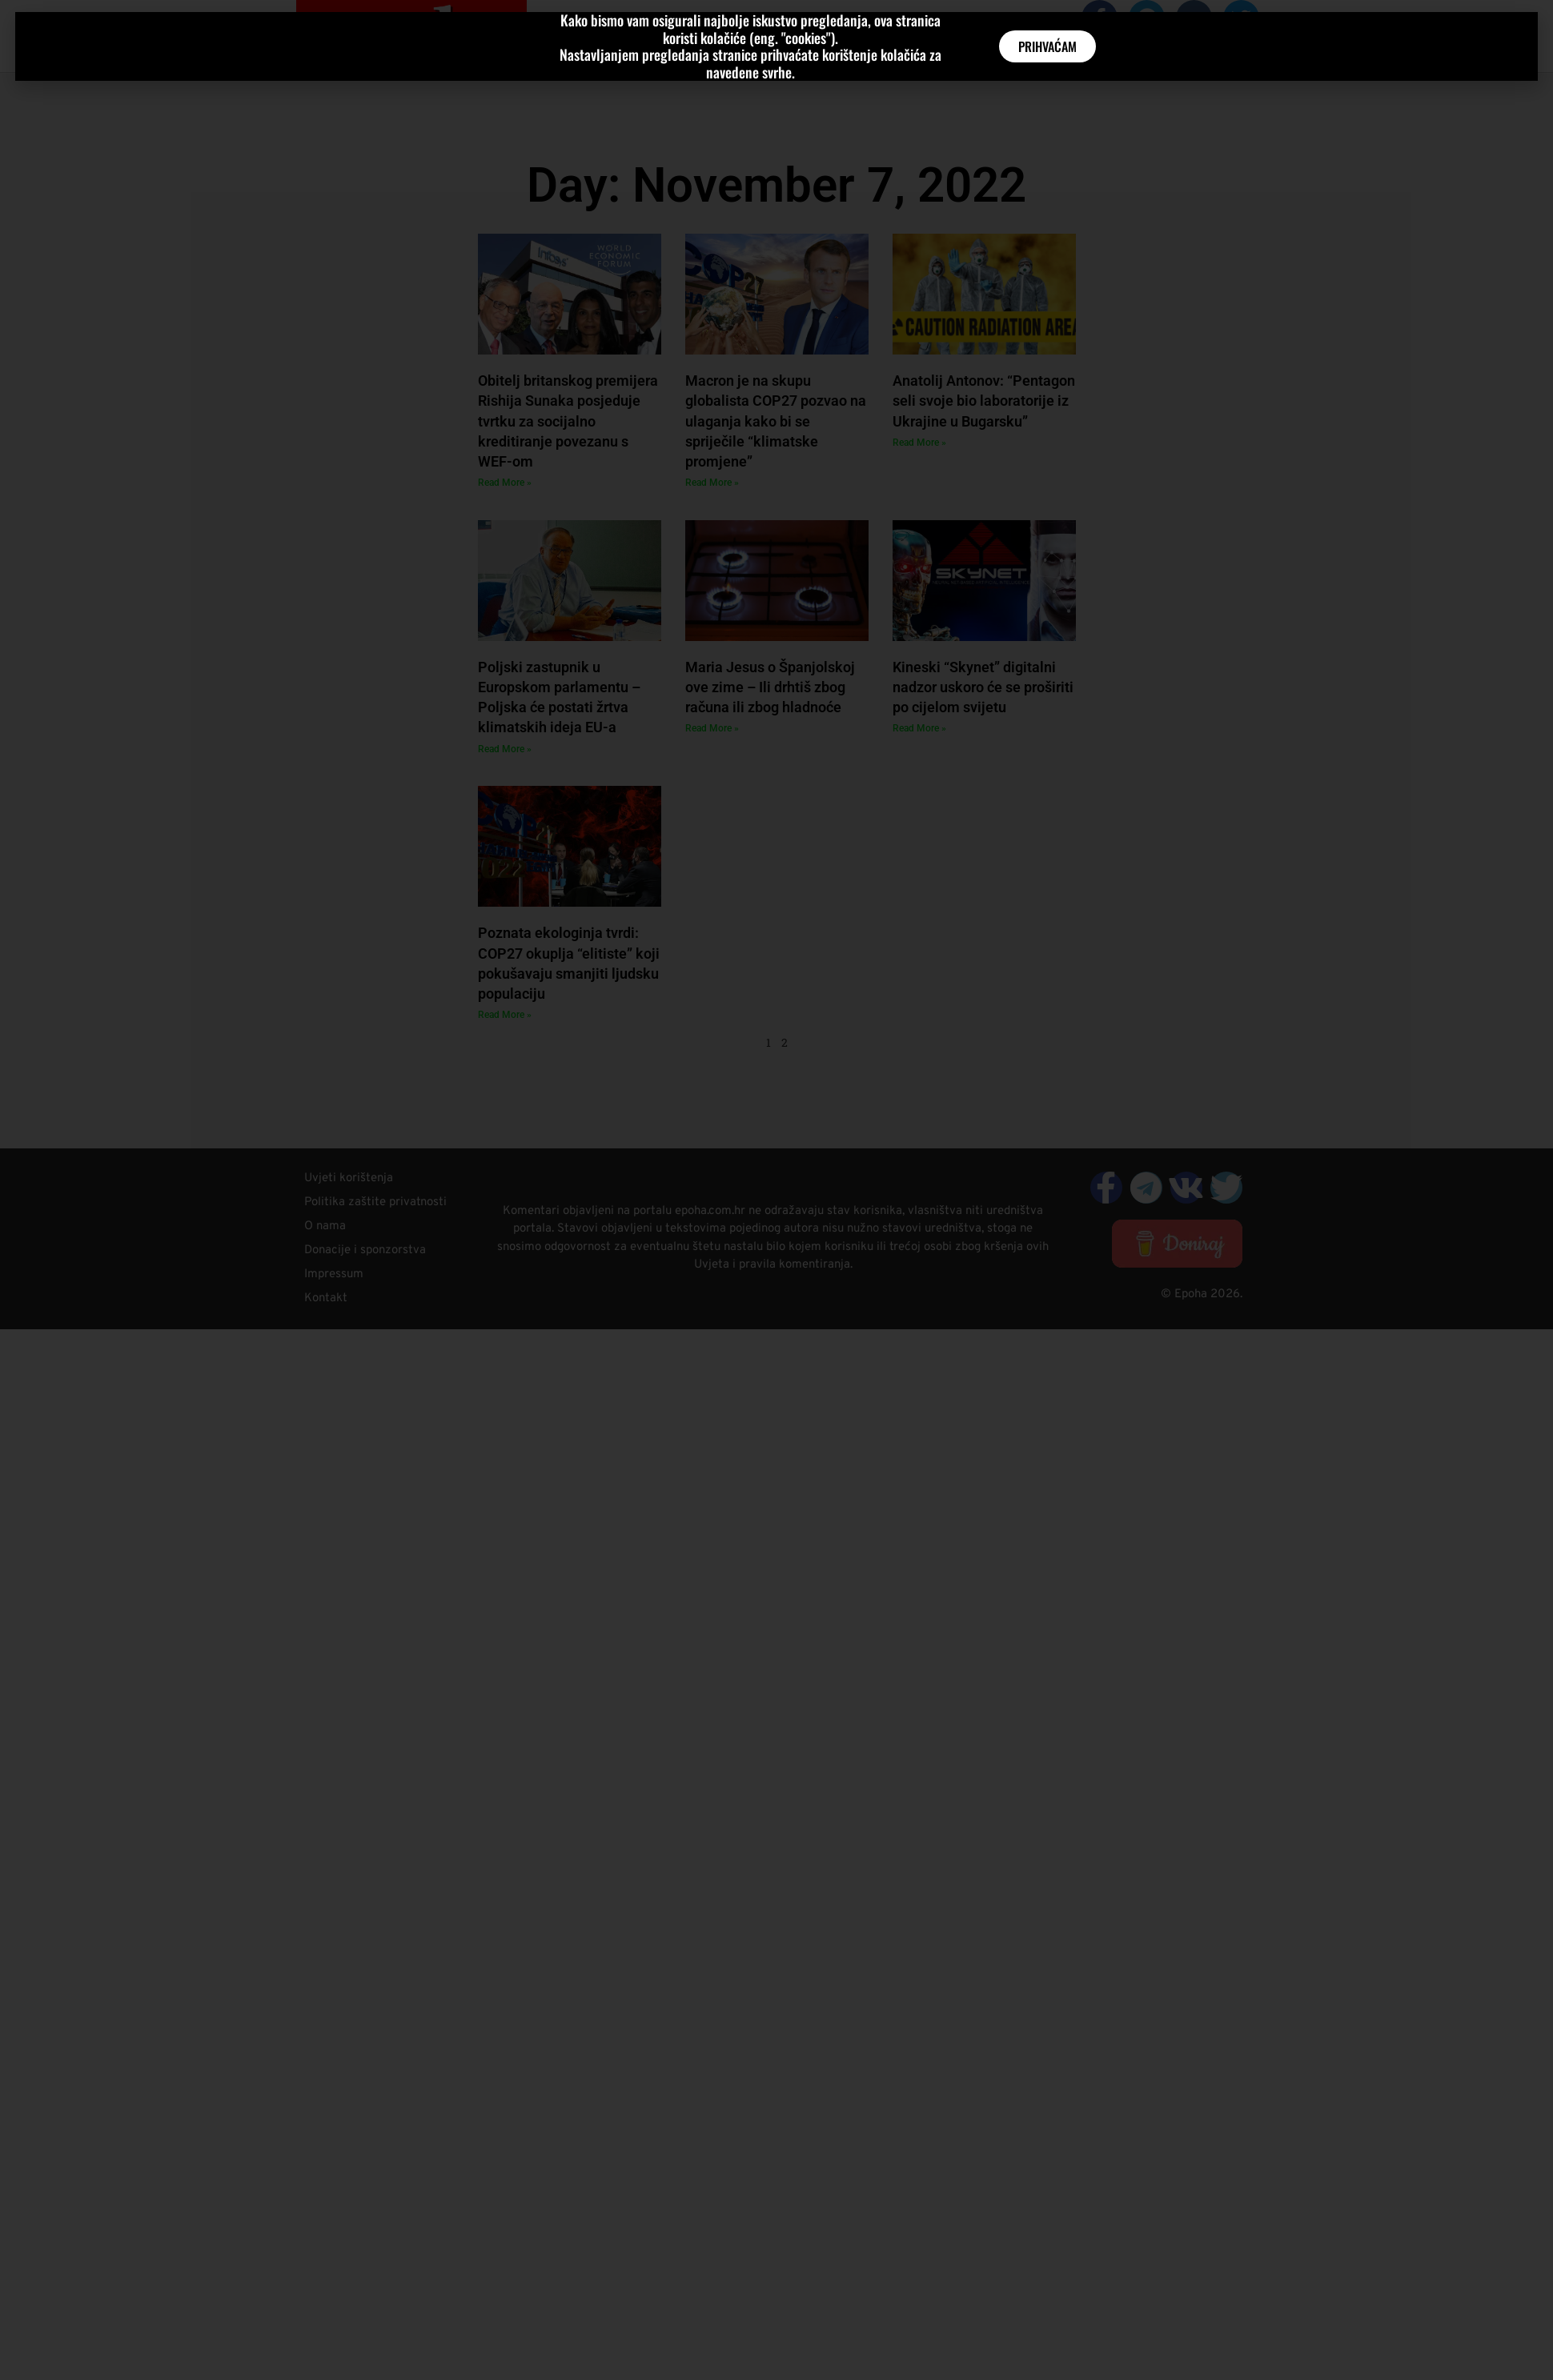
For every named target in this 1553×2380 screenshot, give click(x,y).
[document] (776, 1190)
